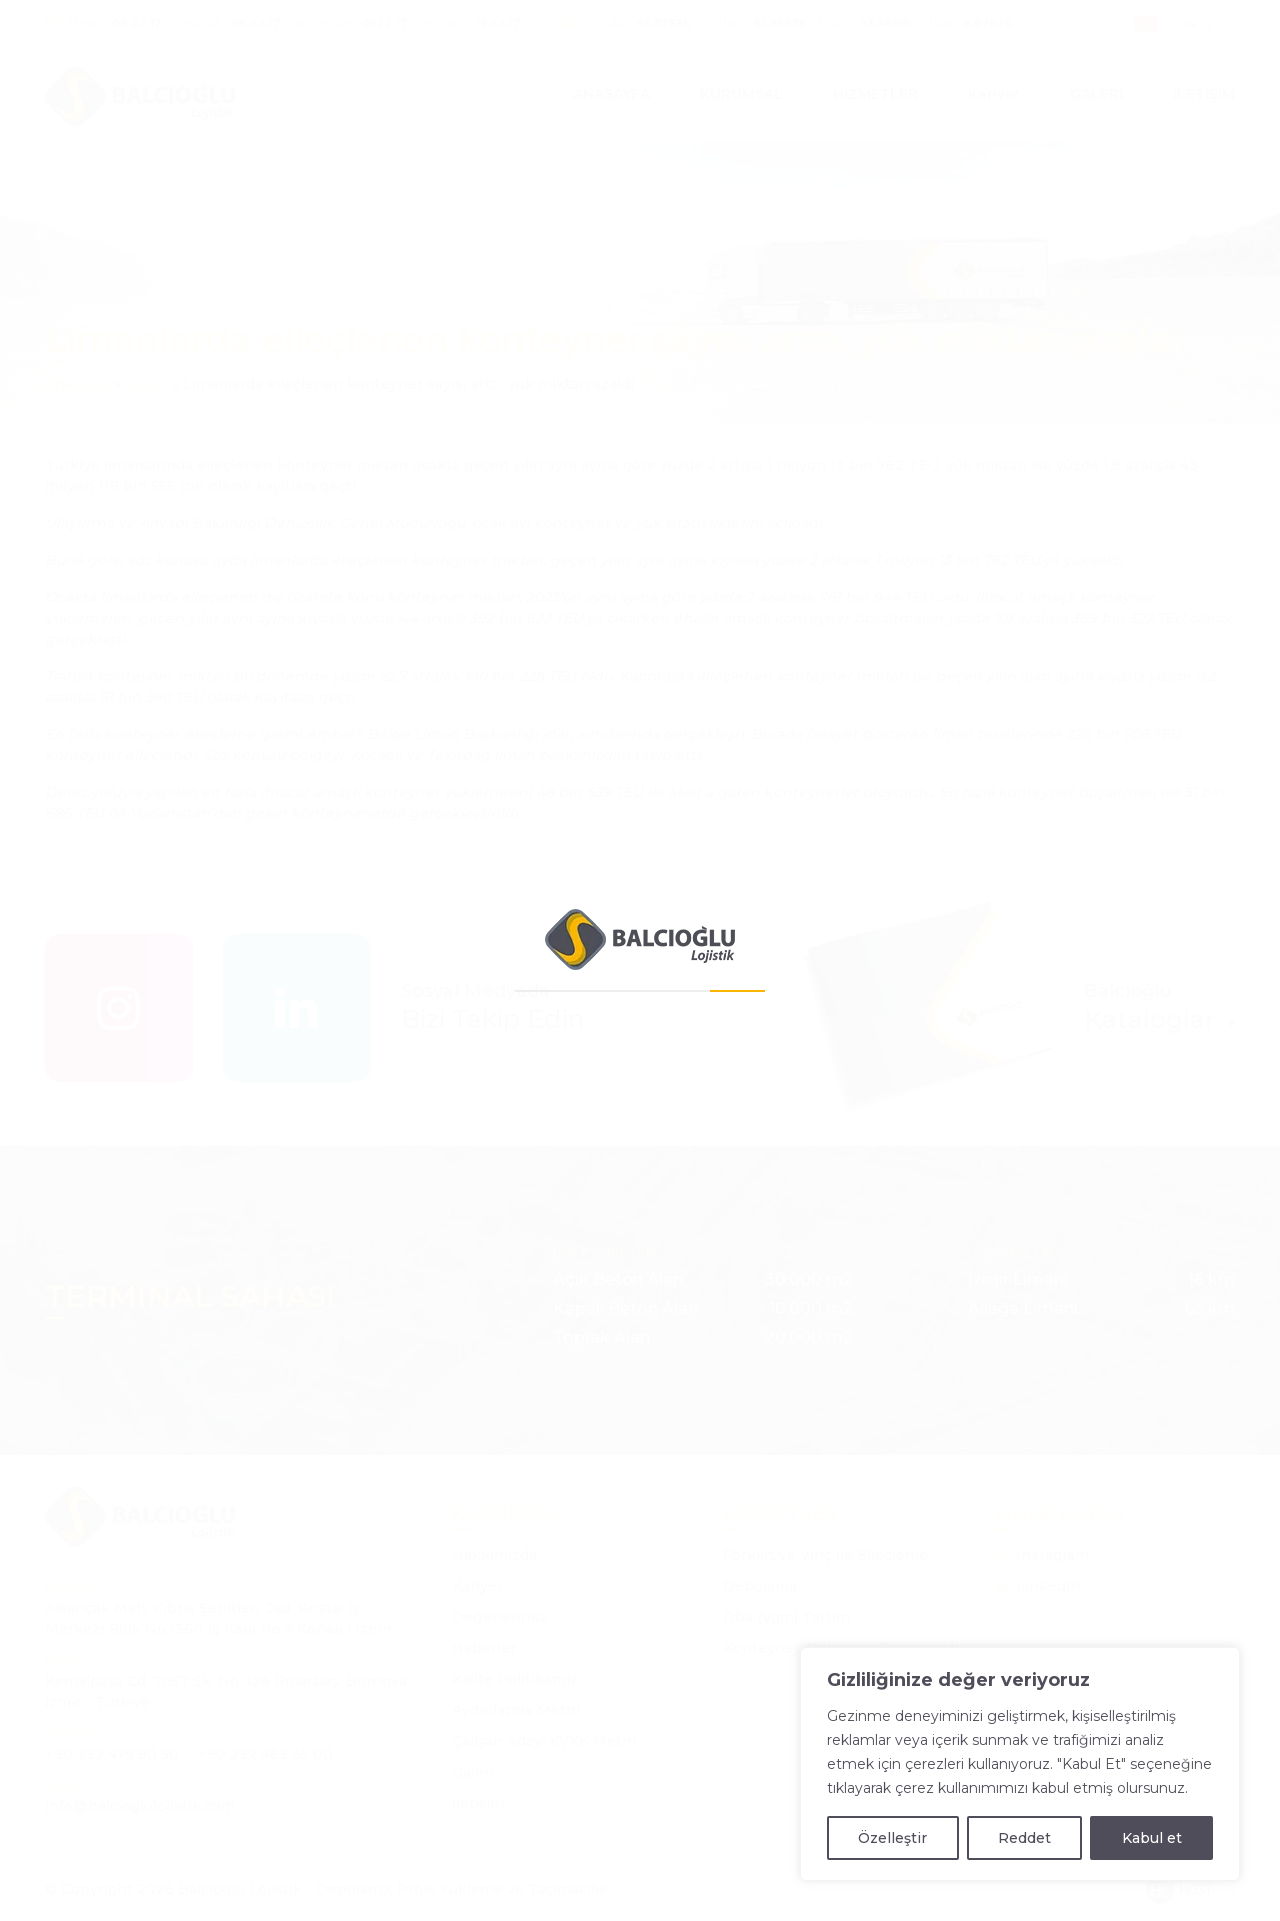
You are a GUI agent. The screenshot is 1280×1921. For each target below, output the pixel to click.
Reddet (1024, 1838)
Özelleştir (892, 1838)
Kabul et (1152, 1838)
